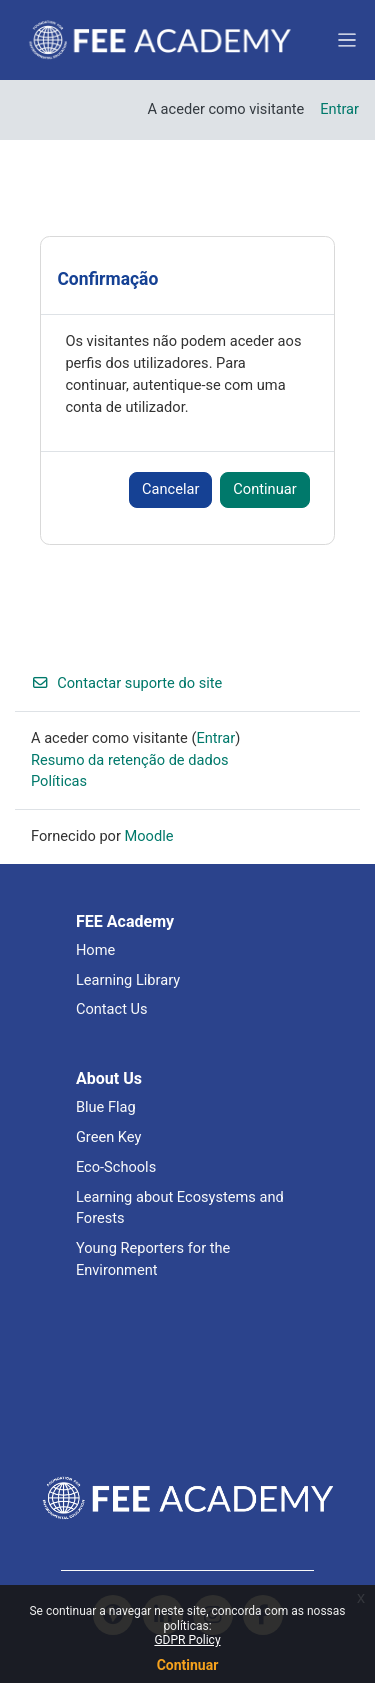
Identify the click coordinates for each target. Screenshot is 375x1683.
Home (95, 950)
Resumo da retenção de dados (130, 760)
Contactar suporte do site (126, 683)
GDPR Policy (187, 1640)
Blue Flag (106, 1107)
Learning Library (128, 980)
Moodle (149, 836)
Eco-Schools (116, 1167)
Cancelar (170, 489)
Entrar (339, 109)
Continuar (188, 1665)
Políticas (59, 781)
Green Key (109, 1137)
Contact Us (112, 1009)
